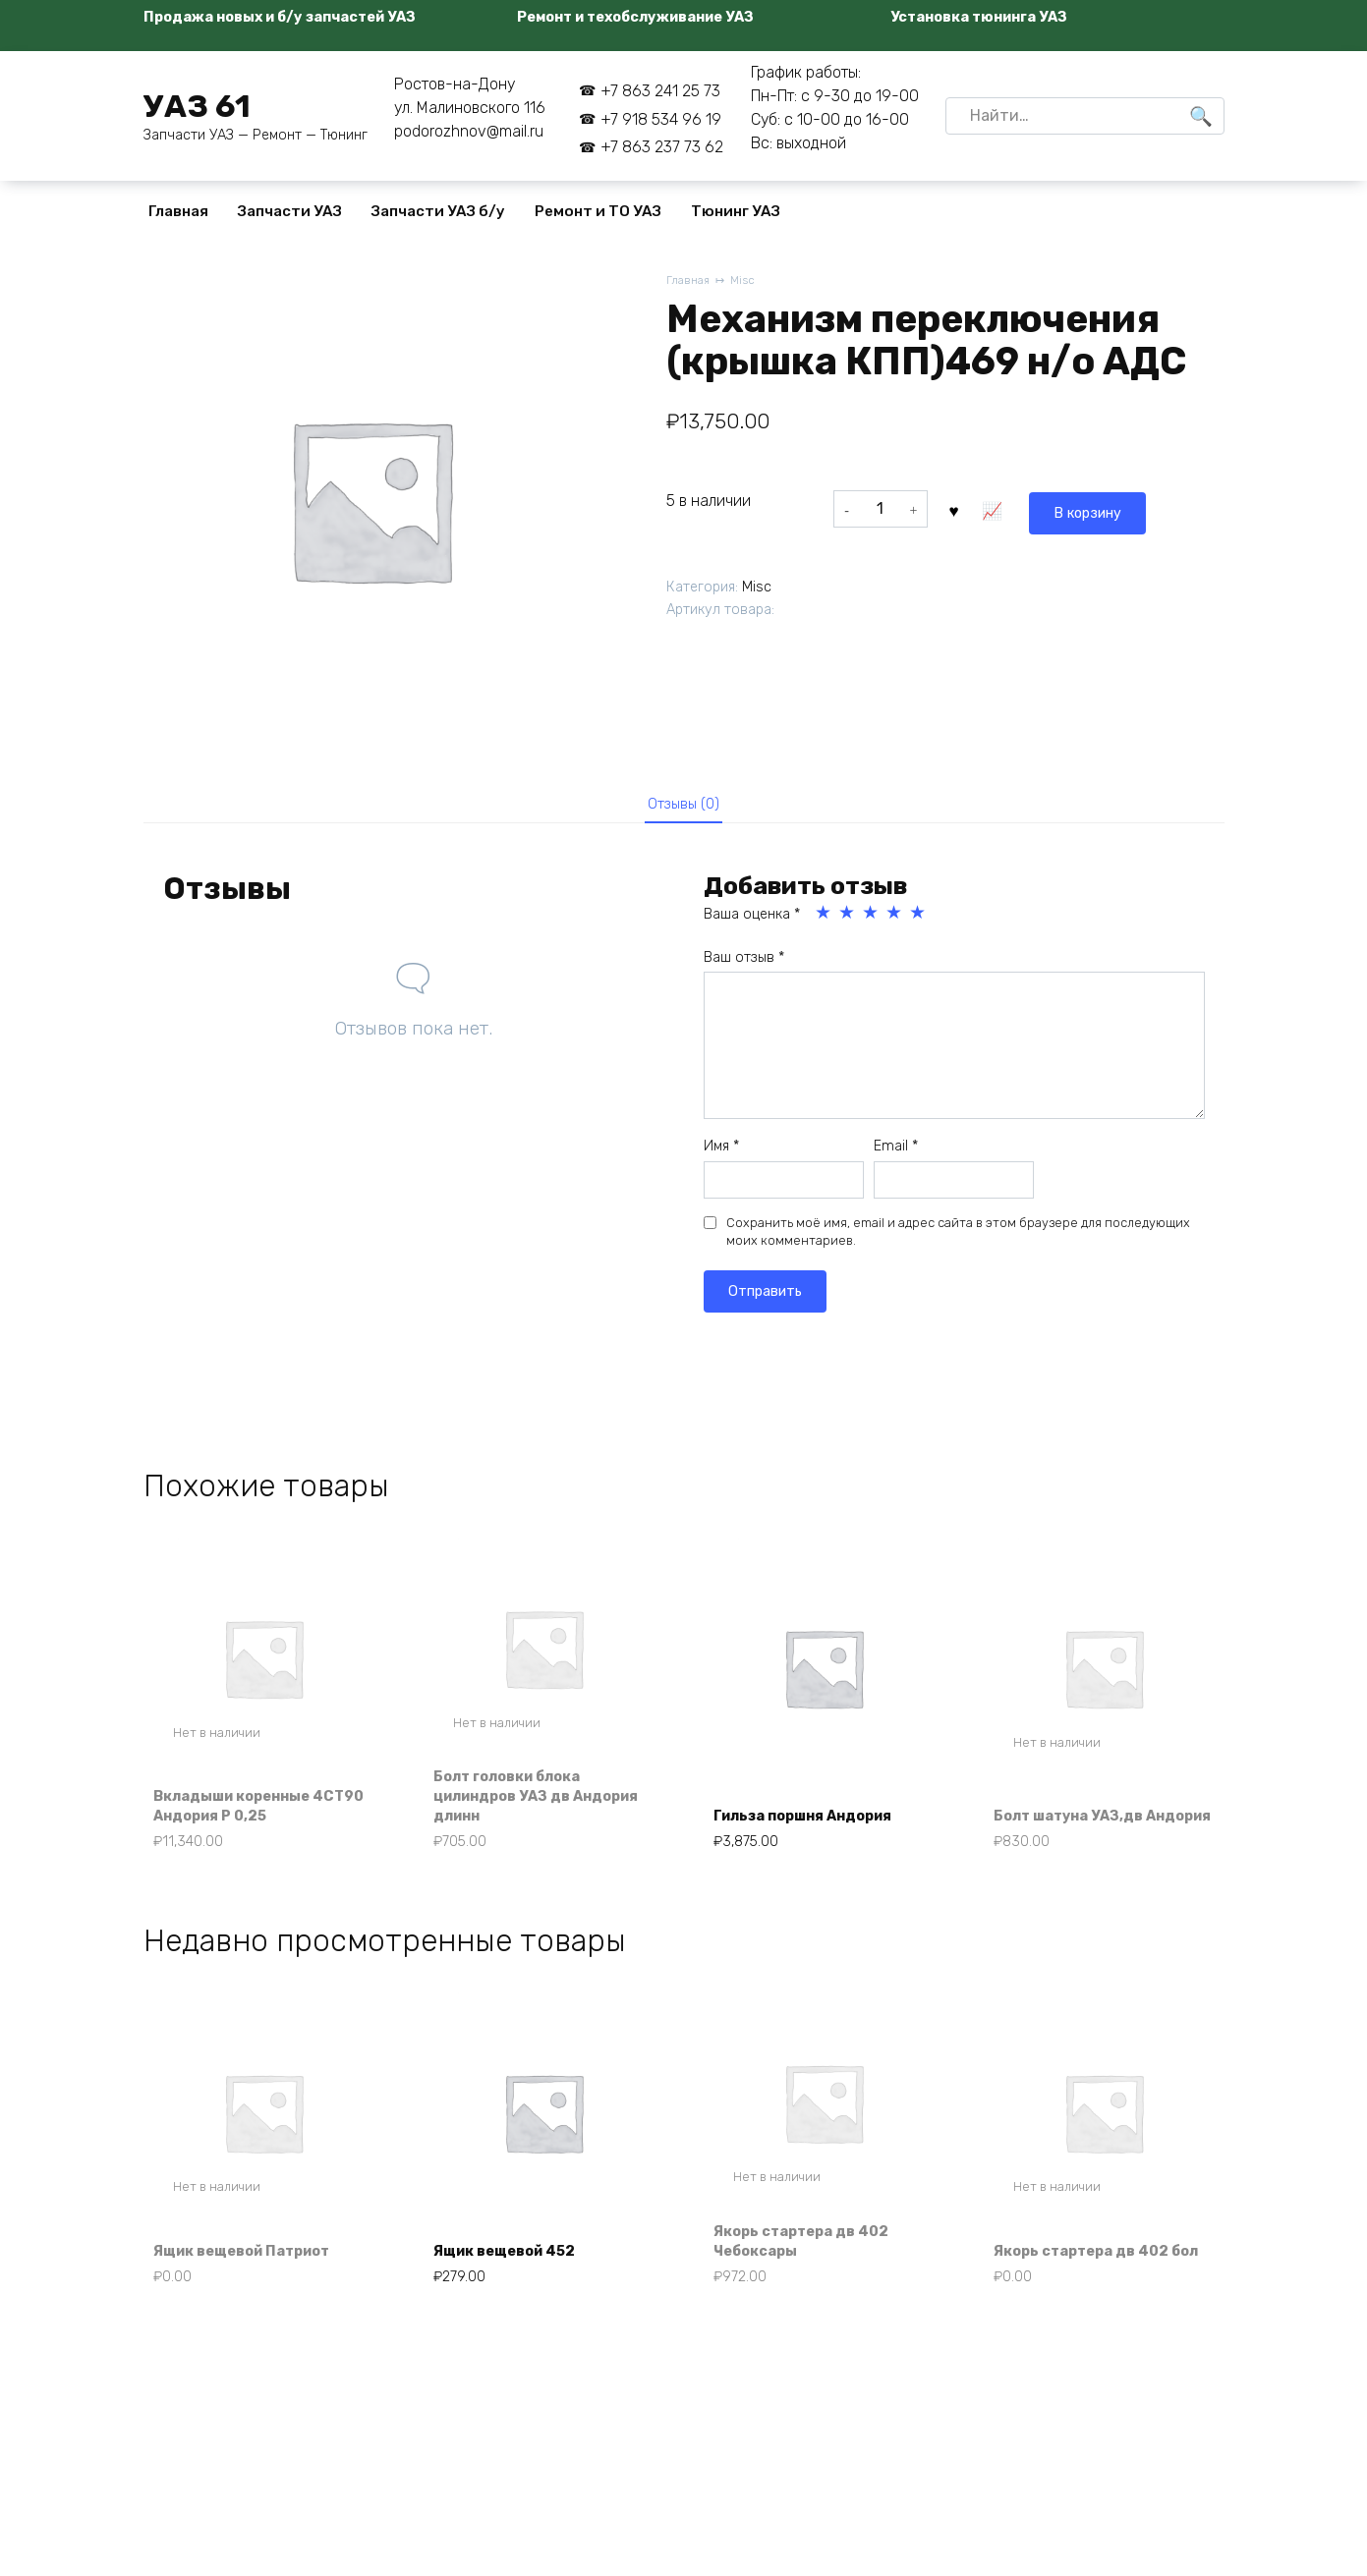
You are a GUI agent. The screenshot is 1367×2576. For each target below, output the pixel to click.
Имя (721, 1154)
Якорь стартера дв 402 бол (1093, 2262)
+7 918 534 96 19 (660, 119)
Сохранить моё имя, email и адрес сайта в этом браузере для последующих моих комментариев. (958, 1239)
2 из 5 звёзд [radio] (848, 920)
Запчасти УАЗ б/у (438, 211)
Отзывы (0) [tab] (683, 807)
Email (896, 1154)
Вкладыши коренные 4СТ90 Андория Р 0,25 (249, 1818)
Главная (178, 211)
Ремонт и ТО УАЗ (598, 211)
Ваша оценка (752, 922)
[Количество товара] (880, 509)
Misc (748, 281)
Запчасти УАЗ (290, 211)
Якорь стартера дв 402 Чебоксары (813, 2262)
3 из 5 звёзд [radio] (872, 920)
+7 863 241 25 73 (660, 91)
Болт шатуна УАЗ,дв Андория (1080, 1818)
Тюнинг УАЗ (735, 211)
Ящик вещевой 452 (517, 2274)
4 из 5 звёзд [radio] (895, 920)
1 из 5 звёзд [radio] (824, 920)
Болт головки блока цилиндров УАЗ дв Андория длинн (519, 1807)
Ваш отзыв (744, 965)
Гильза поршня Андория (817, 1829)
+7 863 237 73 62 (661, 147)
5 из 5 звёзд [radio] (919, 920)
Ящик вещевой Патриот (256, 2274)
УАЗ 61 (197, 106)
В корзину (1001, 508)
